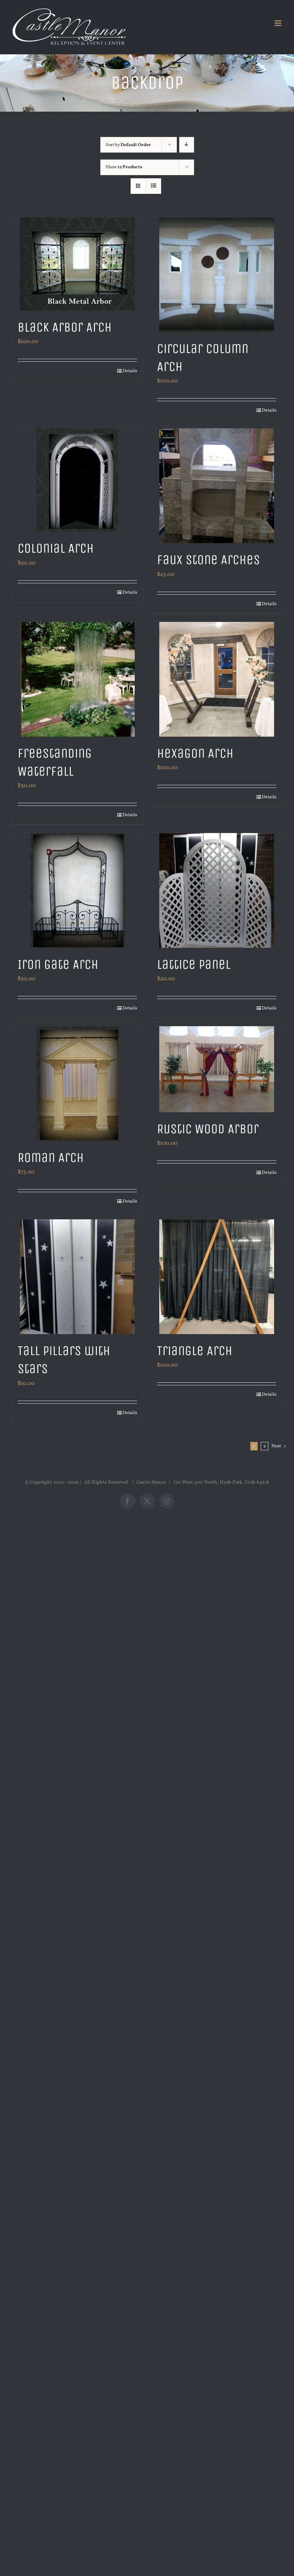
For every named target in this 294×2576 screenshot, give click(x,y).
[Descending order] (186, 145)
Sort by (128, 145)
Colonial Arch (56, 548)
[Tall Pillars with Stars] (77, 1276)
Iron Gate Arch (58, 964)
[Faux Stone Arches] (216, 485)
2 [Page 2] (264, 1446)
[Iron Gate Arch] (77, 890)
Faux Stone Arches (208, 560)
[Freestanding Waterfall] (77, 679)
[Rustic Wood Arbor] (216, 1069)
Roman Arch (51, 1157)
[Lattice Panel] (216, 890)
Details (129, 371)
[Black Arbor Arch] (77, 264)
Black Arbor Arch (65, 327)
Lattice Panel (193, 964)
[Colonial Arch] (77, 480)
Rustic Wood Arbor (208, 1129)
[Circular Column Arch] (216, 274)
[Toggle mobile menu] (278, 23)
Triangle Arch (194, 1351)
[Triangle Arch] (216, 1276)
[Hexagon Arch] (216, 679)
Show (124, 167)
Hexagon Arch (195, 753)
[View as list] (153, 186)
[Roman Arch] (77, 1083)
